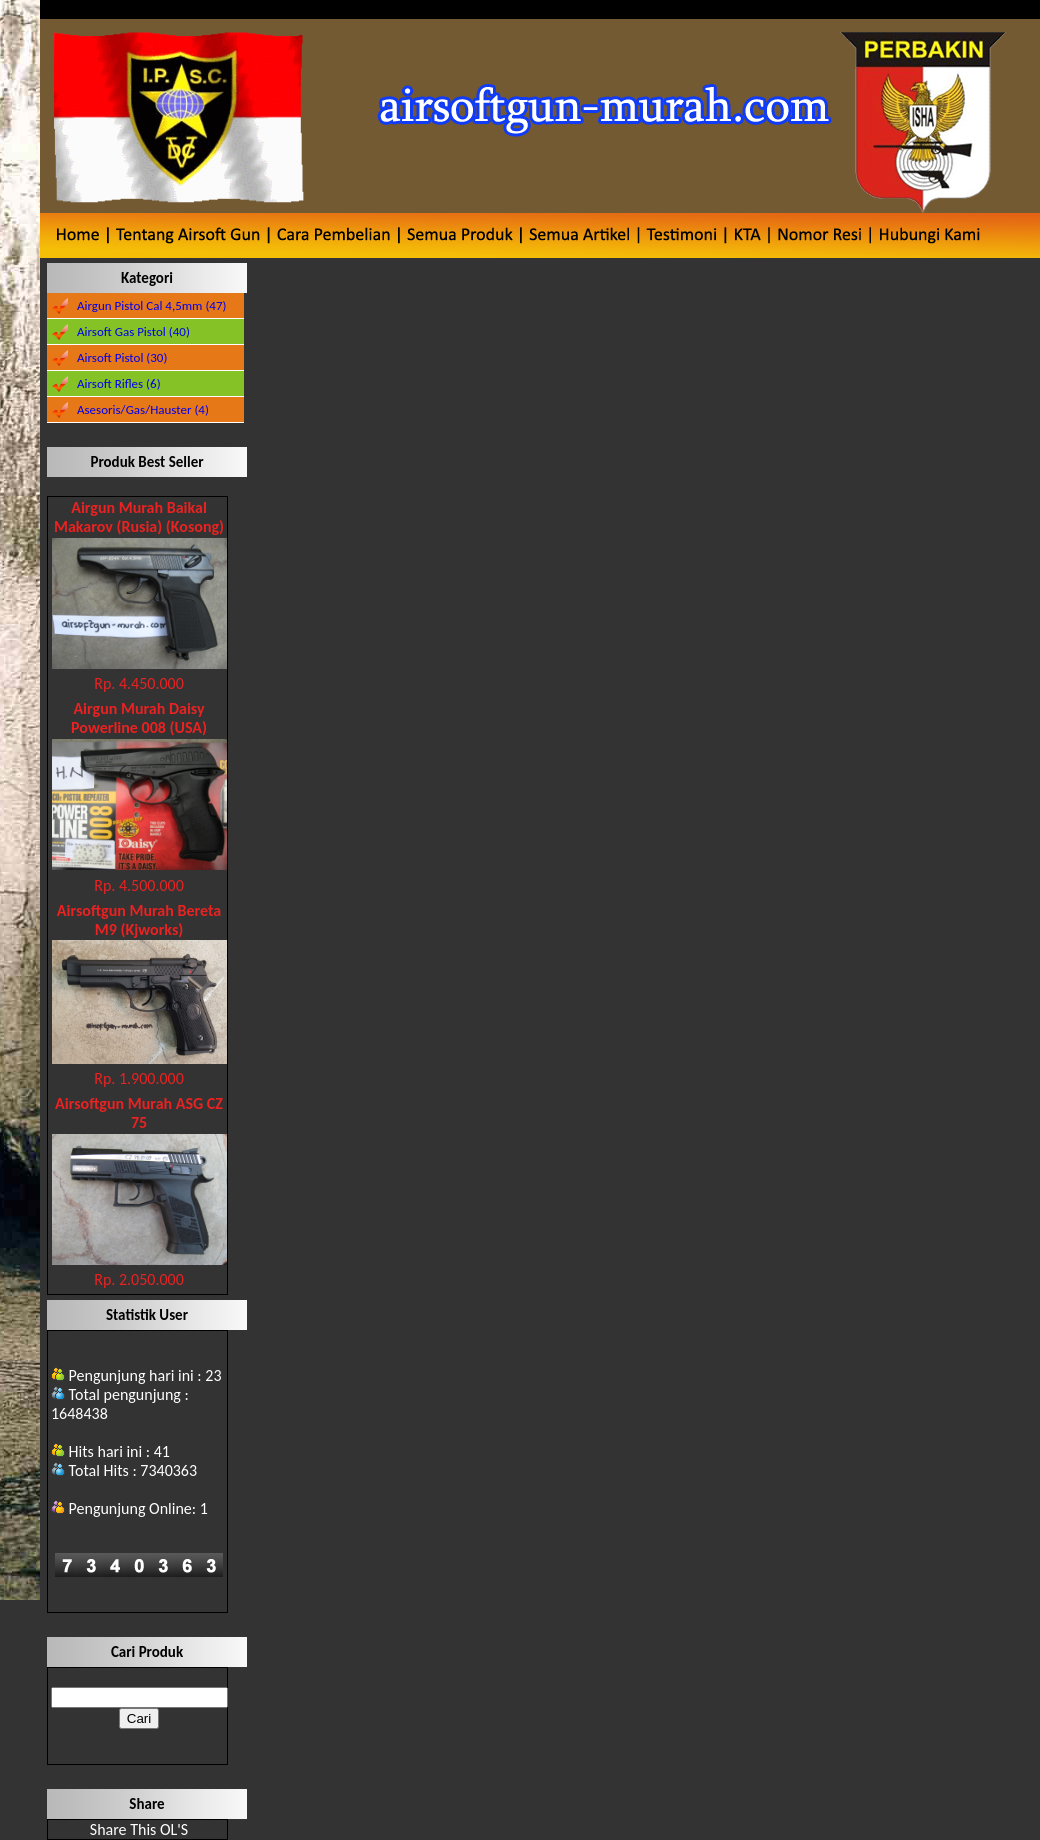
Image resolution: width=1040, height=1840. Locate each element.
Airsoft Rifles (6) (119, 383)
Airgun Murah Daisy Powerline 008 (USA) (139, 718)
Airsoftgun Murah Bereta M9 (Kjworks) (139, 920)
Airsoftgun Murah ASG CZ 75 (139, 1113)
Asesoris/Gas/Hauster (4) (143, 409)
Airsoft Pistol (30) (122, 357)
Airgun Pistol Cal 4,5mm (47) (152, 305)
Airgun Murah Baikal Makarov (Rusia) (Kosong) (139, 517)
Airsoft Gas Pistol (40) (133, 331)
